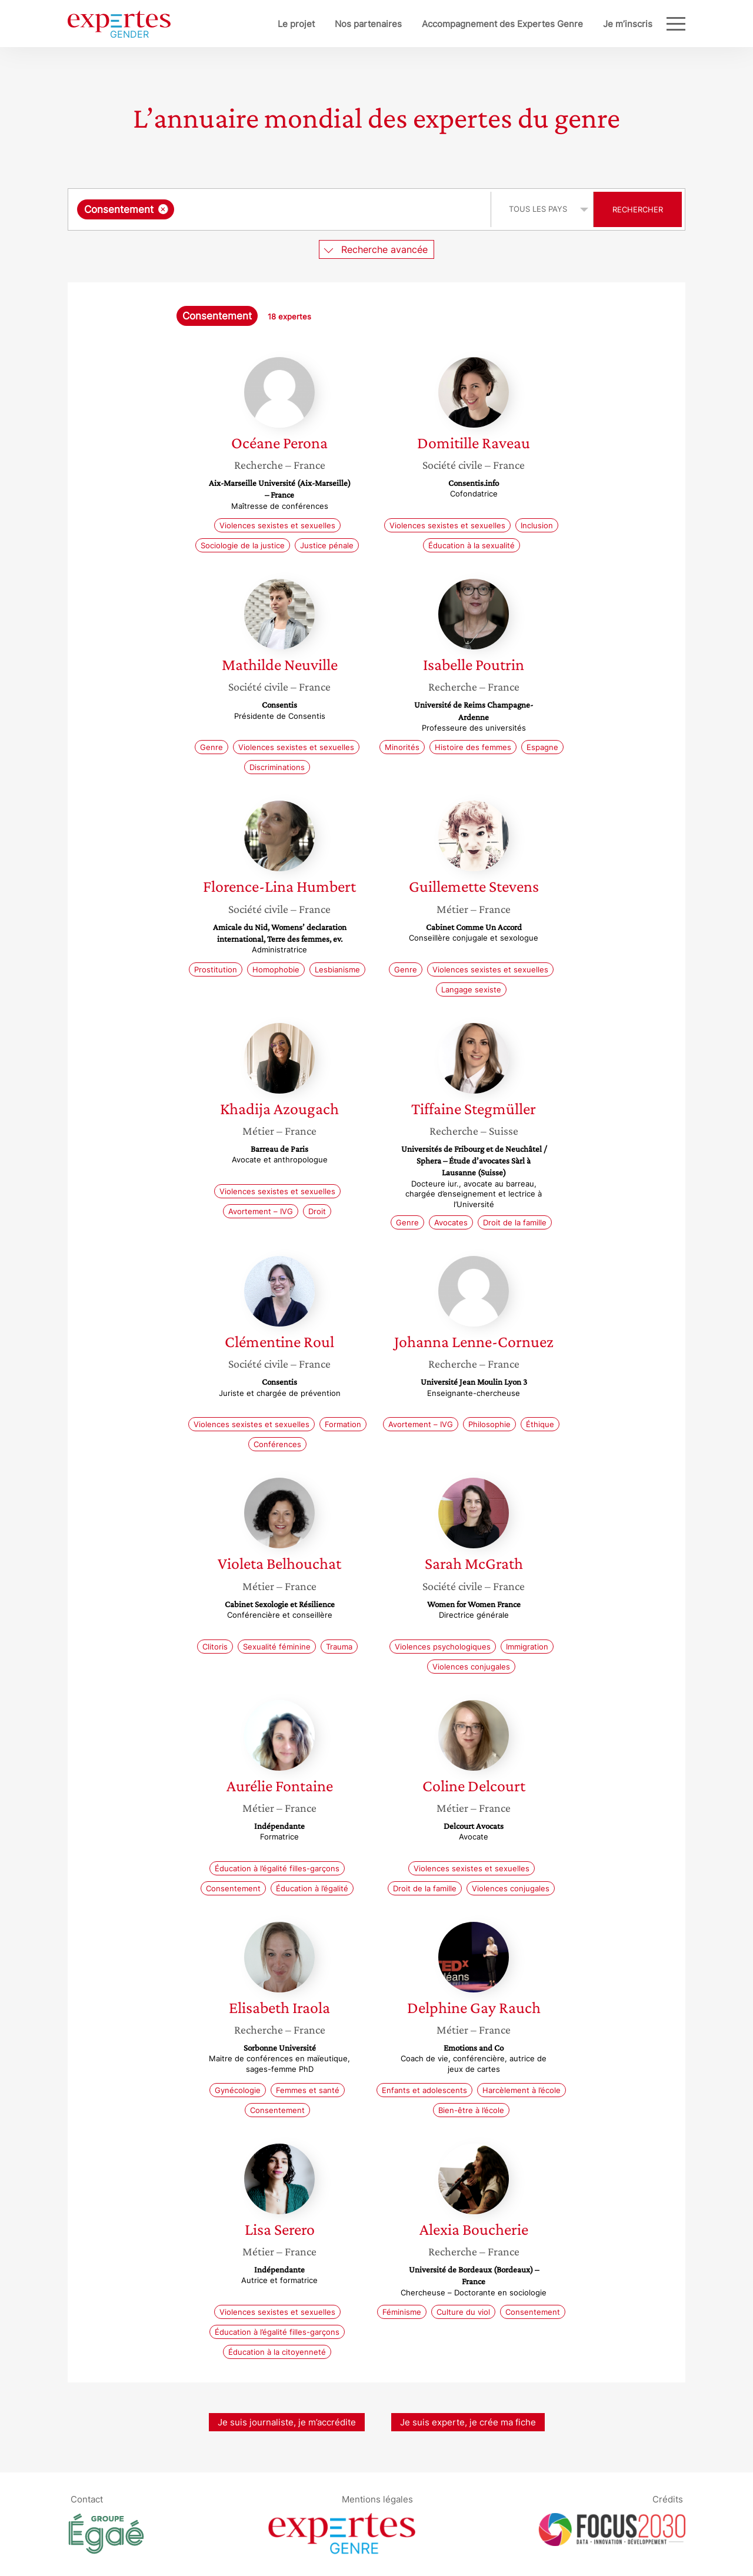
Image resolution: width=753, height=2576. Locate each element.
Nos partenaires (329, 23)
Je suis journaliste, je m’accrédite (287, 2422)
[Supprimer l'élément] (163, 209)
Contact (87, 2498)
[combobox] (281, 209)
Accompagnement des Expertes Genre (463, 23)
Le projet (257, 23)
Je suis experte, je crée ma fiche (468, 2422)
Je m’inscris (589, 23)
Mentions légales (377, 2498)
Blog (643, 23)
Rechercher (637, 209)
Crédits (667, 2498)
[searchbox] (298, 209)
